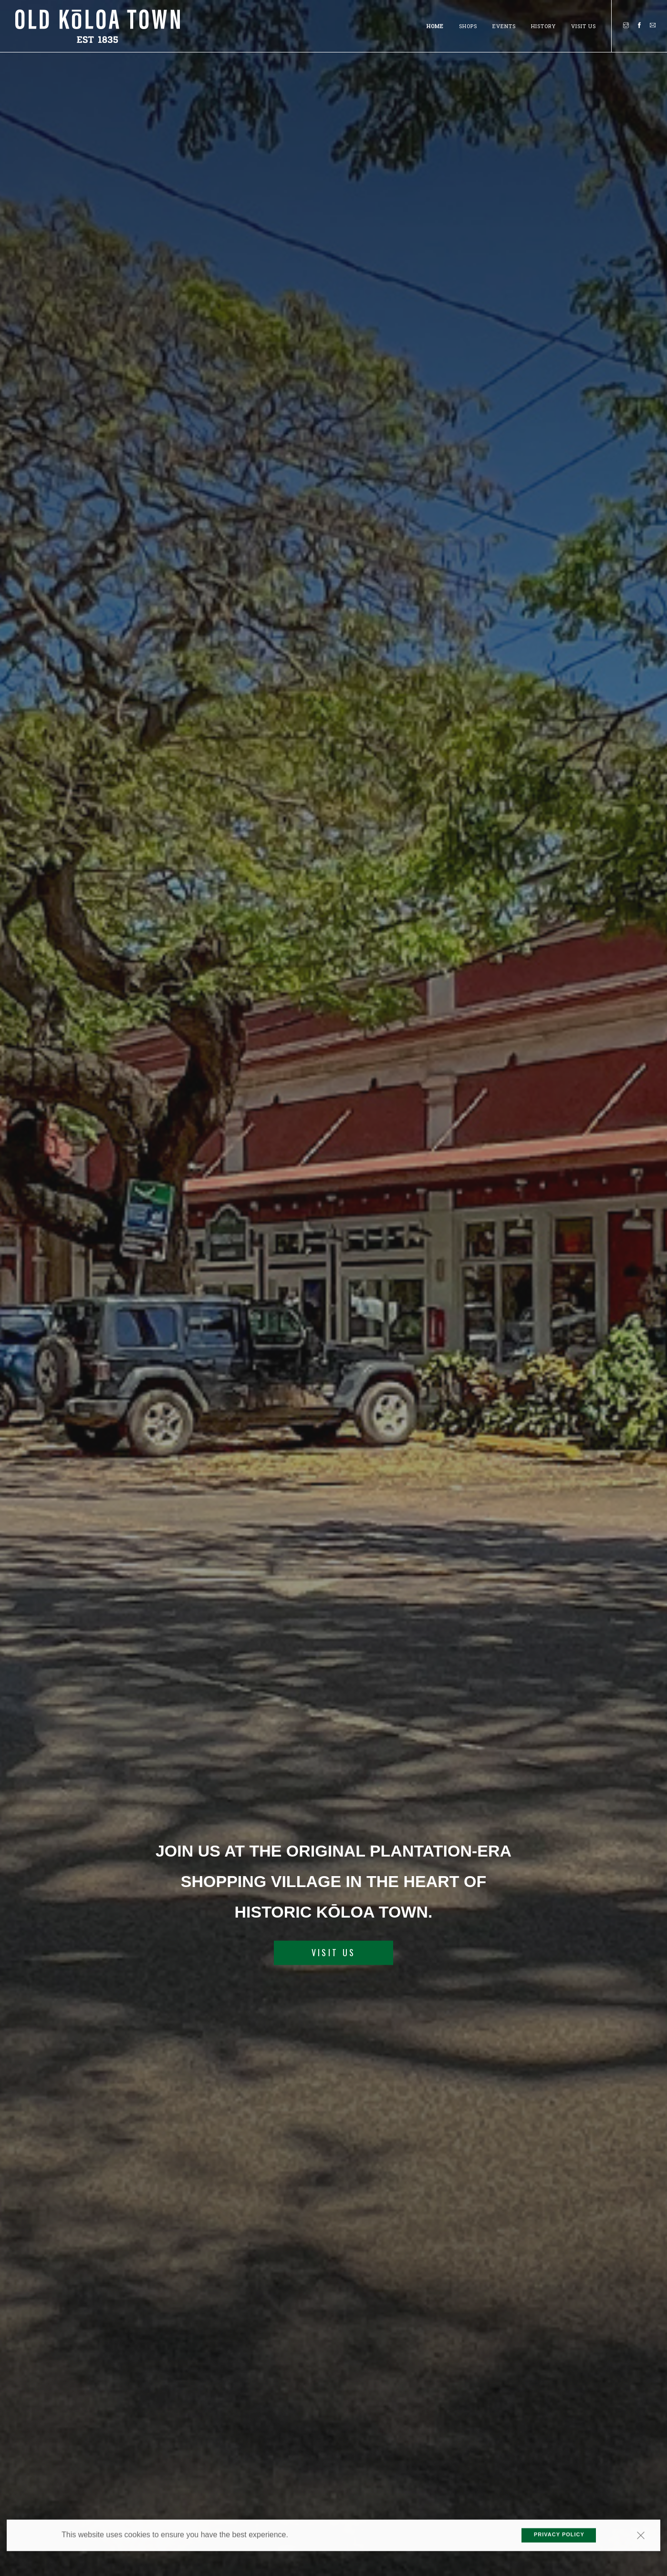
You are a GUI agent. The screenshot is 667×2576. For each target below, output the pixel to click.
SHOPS (468, 24)
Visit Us (583, 24)
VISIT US (333, 1953)
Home (435, 24)
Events (504, 24)
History (543, 24)
